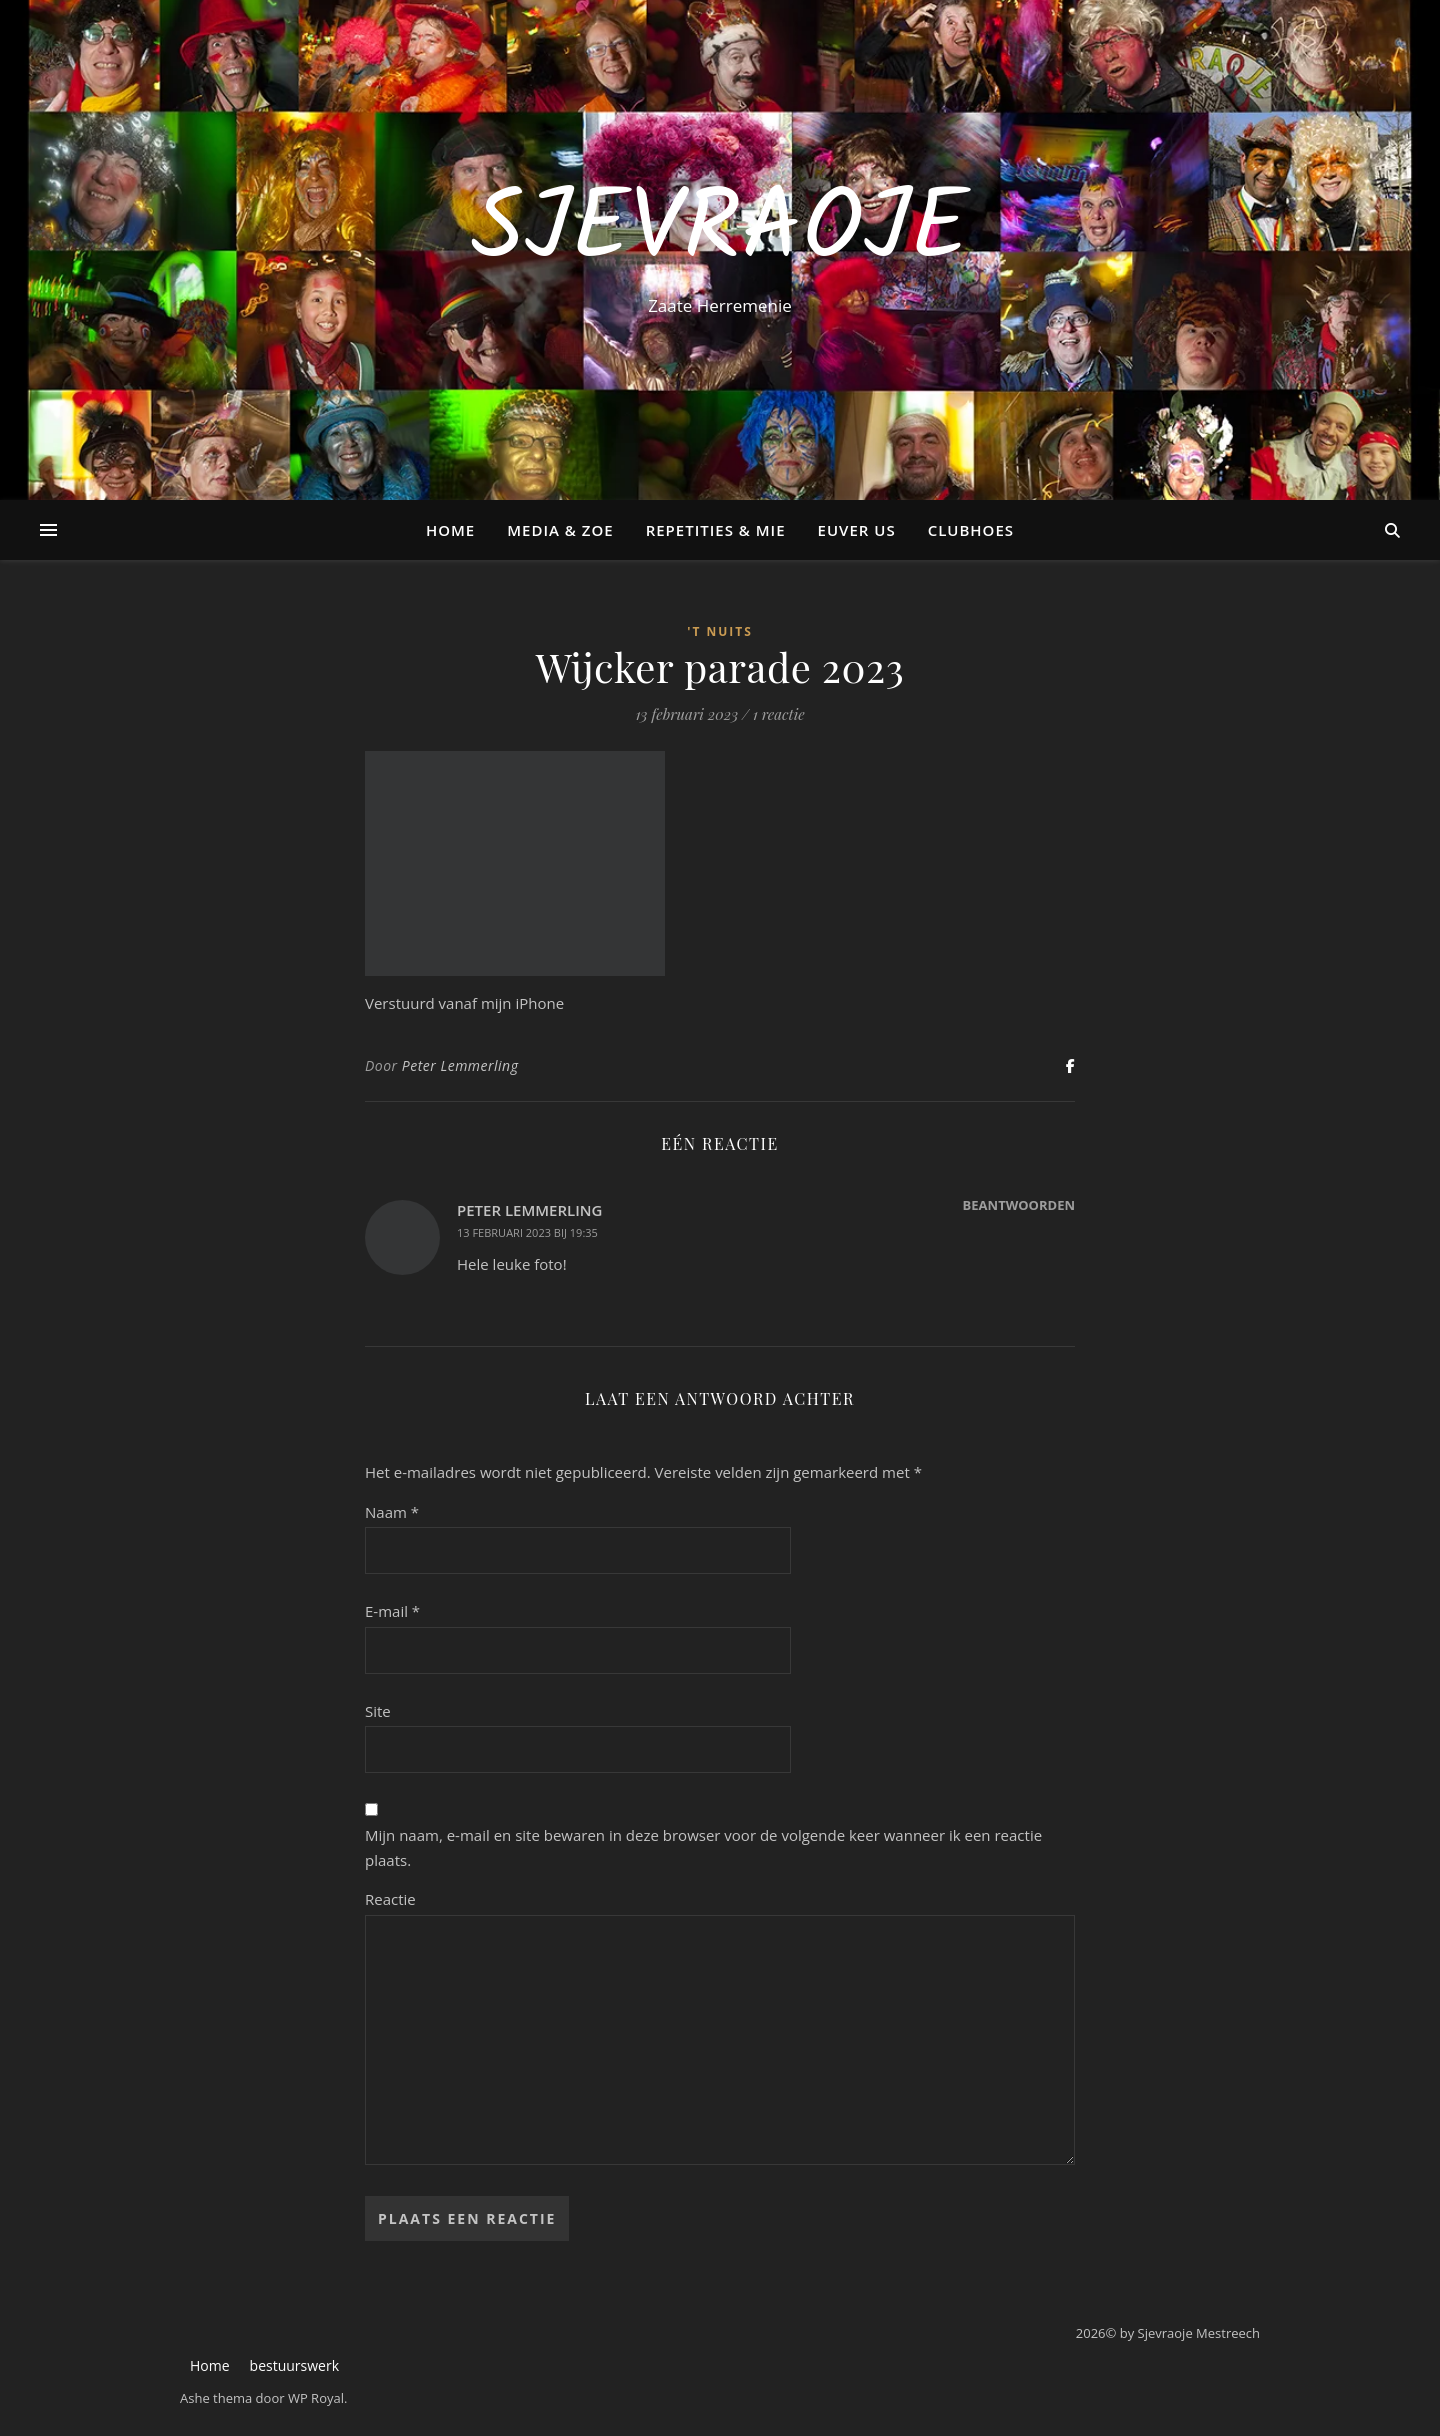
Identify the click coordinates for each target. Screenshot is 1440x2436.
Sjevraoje (719, 232)
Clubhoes (971, 530)
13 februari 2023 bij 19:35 (527, 1232)
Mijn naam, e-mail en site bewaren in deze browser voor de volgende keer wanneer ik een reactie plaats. (703, 1847)
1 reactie (779, 714)
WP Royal (316, 2398)
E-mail (392, 1611)
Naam (392, 1512)
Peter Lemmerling (460, 1065)
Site (378, 1711)
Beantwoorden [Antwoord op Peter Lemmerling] (1019, 1205)
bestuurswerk (294, 2365)
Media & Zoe (560, 530)
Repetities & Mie (716, 530)
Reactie (390, 1899)
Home (450, 530)
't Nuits (720, 631)
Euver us (857, 530)
